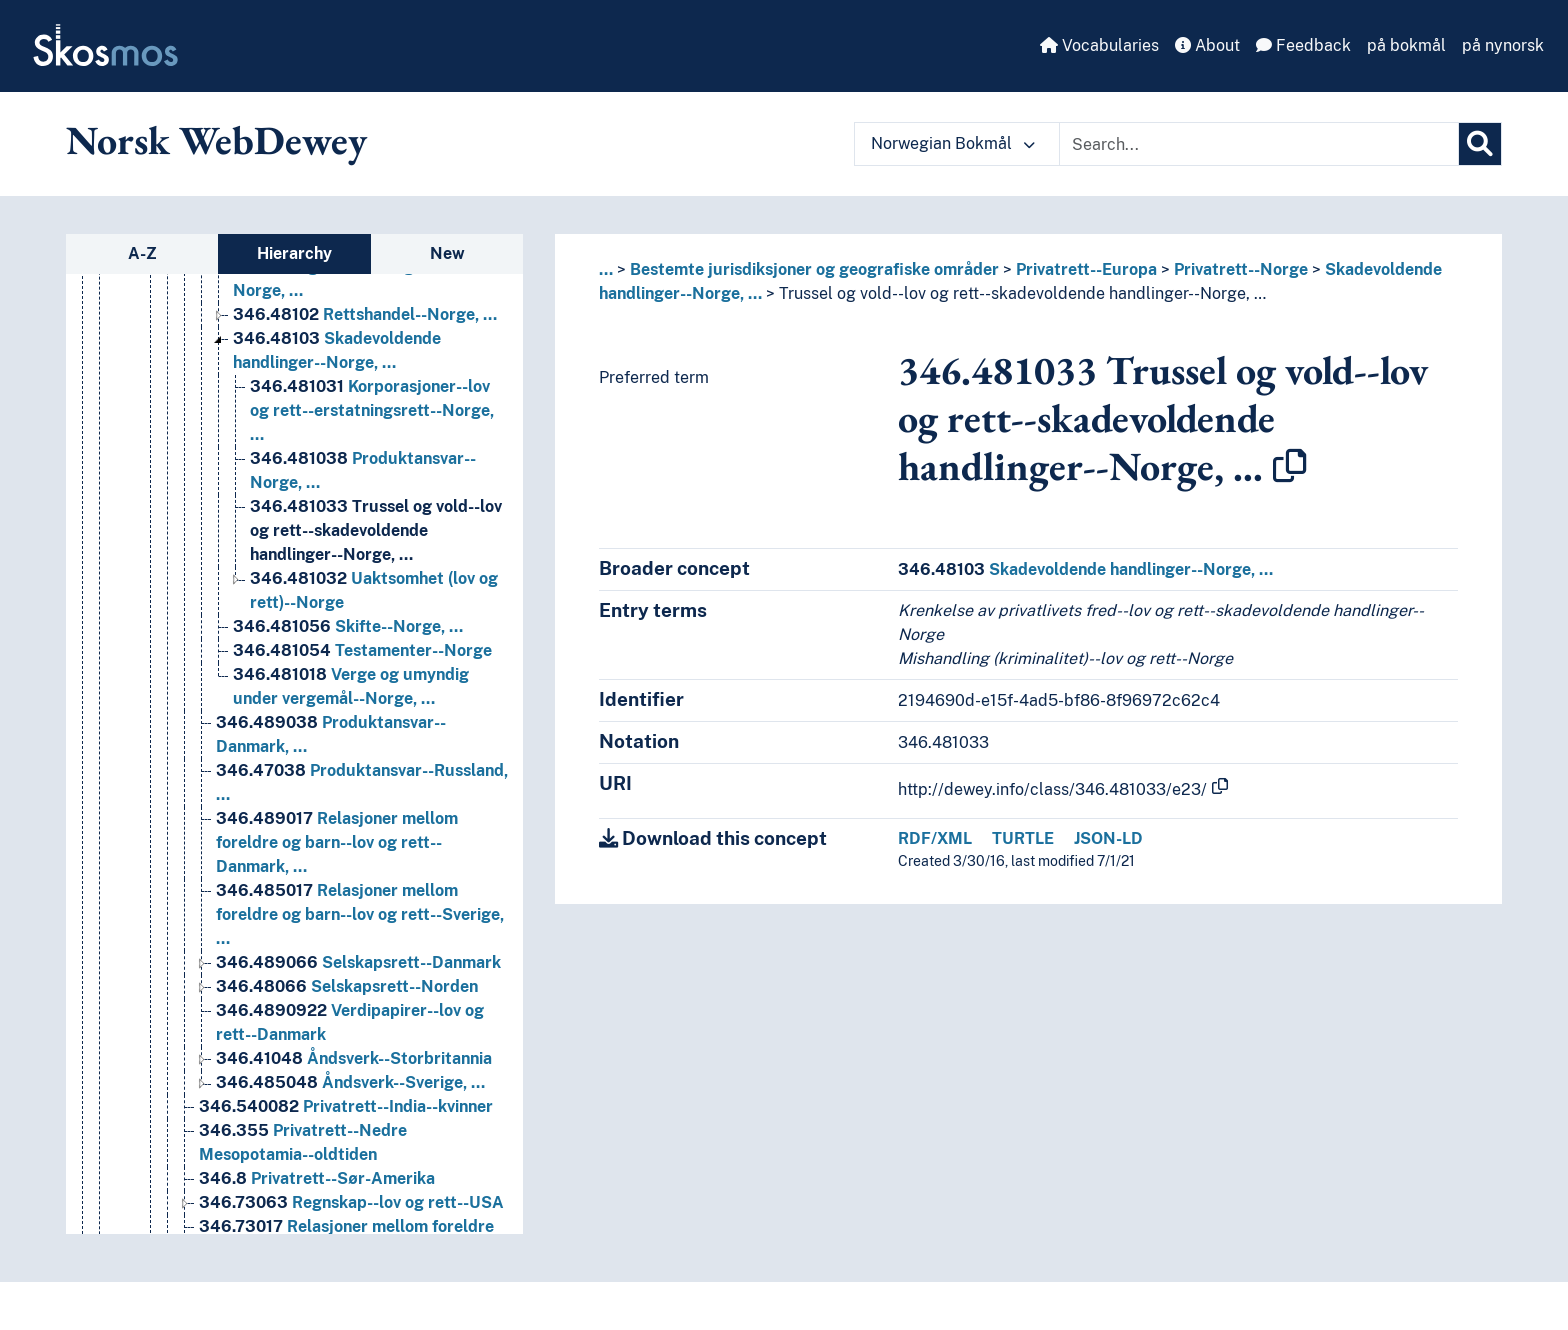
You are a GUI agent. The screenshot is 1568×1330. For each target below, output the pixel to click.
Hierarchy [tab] (294, 253)
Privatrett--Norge (1241, 269)
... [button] (606, 269)
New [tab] (447, 253)
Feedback (1303, 45)
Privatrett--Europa (1086, 269)
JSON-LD (1108, 838)
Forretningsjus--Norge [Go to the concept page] (364, 1115)
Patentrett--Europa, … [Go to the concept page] (348, 707)
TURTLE (1023, 838)
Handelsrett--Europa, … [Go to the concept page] (342, 419)
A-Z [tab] (142, 253)
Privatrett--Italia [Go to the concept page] (310, 851)
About (1207, 45)
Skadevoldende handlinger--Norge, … (1085, 569)
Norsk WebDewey (216, 140)
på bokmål (1406, 45)
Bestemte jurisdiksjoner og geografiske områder (814, 269)
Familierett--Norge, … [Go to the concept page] (365, 1091)
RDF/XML (935, 838)
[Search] (1480, 144)
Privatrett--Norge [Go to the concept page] (318, 875)
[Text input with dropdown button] (1259, 144)
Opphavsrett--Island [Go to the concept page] (353, 683)
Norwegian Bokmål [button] (953, 143)
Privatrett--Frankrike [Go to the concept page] (327, 827)
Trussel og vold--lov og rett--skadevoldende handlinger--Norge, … (1022, 293)
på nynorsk (1503, 45)
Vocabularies (1099, 45)
